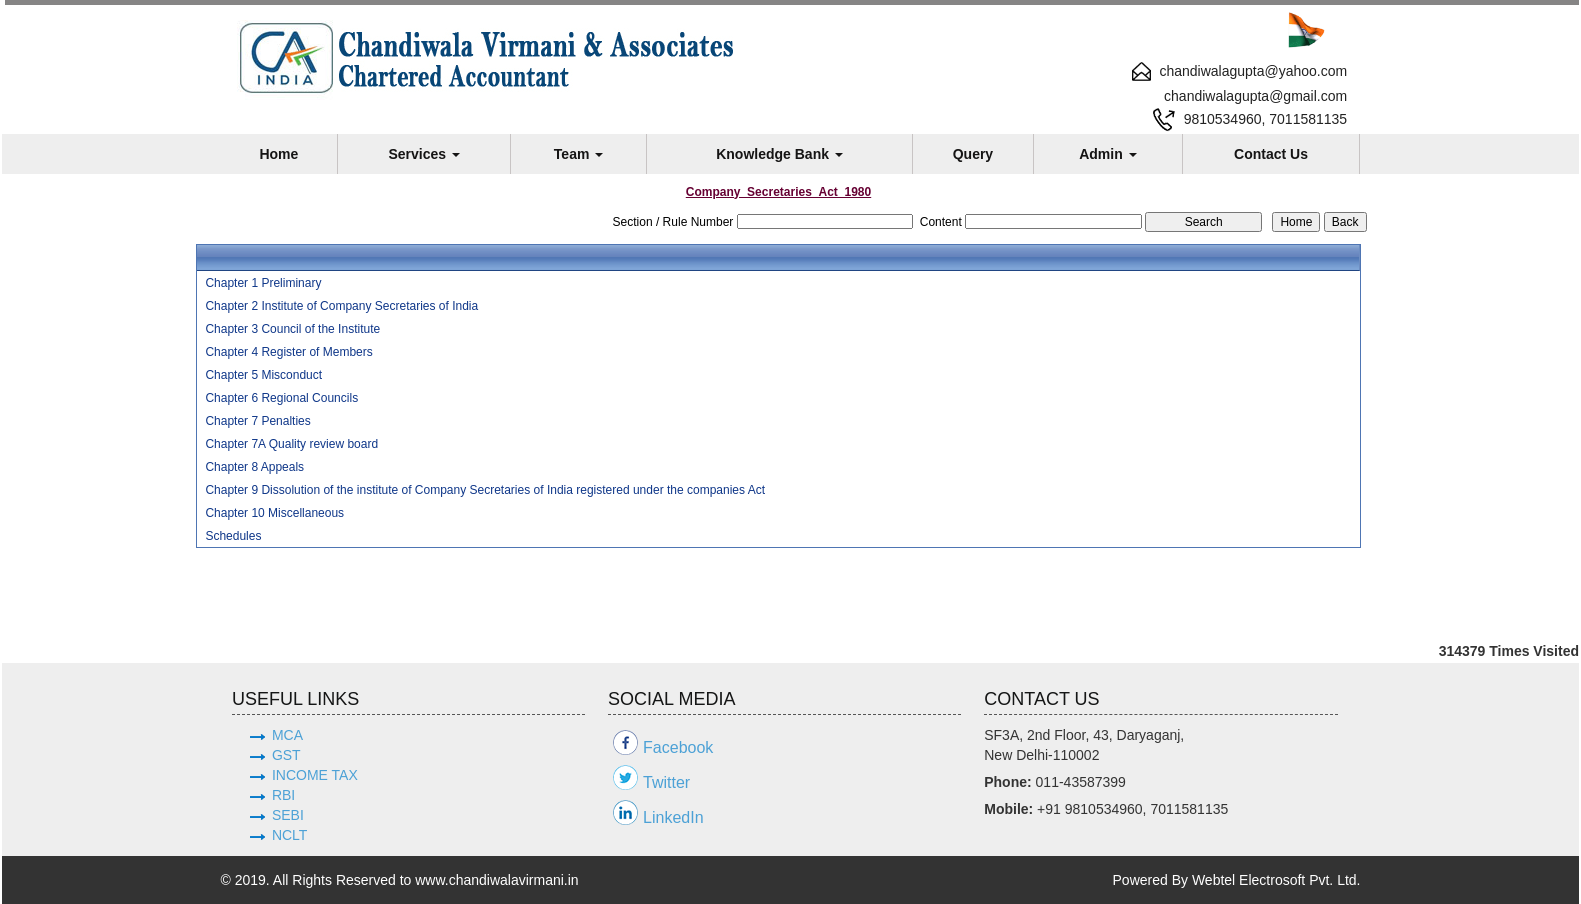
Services (424, 154)
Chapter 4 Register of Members (288, 352)
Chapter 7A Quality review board (291, 444)
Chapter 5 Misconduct (263, 375)
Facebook (678, 747)
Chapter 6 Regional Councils (281, 398)
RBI (283, 795)
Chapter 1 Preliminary (263, 283)
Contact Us (1271, 154)
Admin (1107, 154)
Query (973, 154)
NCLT (290, 835)
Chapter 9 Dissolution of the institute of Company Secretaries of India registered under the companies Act (485, 490)
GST (286, 755)
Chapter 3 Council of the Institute (292, 329)
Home (278, 154)
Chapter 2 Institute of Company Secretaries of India (341, 306)
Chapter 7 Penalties (257, 421)
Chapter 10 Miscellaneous (274, 513)
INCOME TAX (315, 775)
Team (578, 154)
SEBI (288, 815)
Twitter (666, 782)
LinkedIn (673, 817)
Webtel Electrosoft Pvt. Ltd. (1276, 880)
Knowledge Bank (779, 154)
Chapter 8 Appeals (254, 467)
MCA (287, 735)
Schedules (233, 536)
